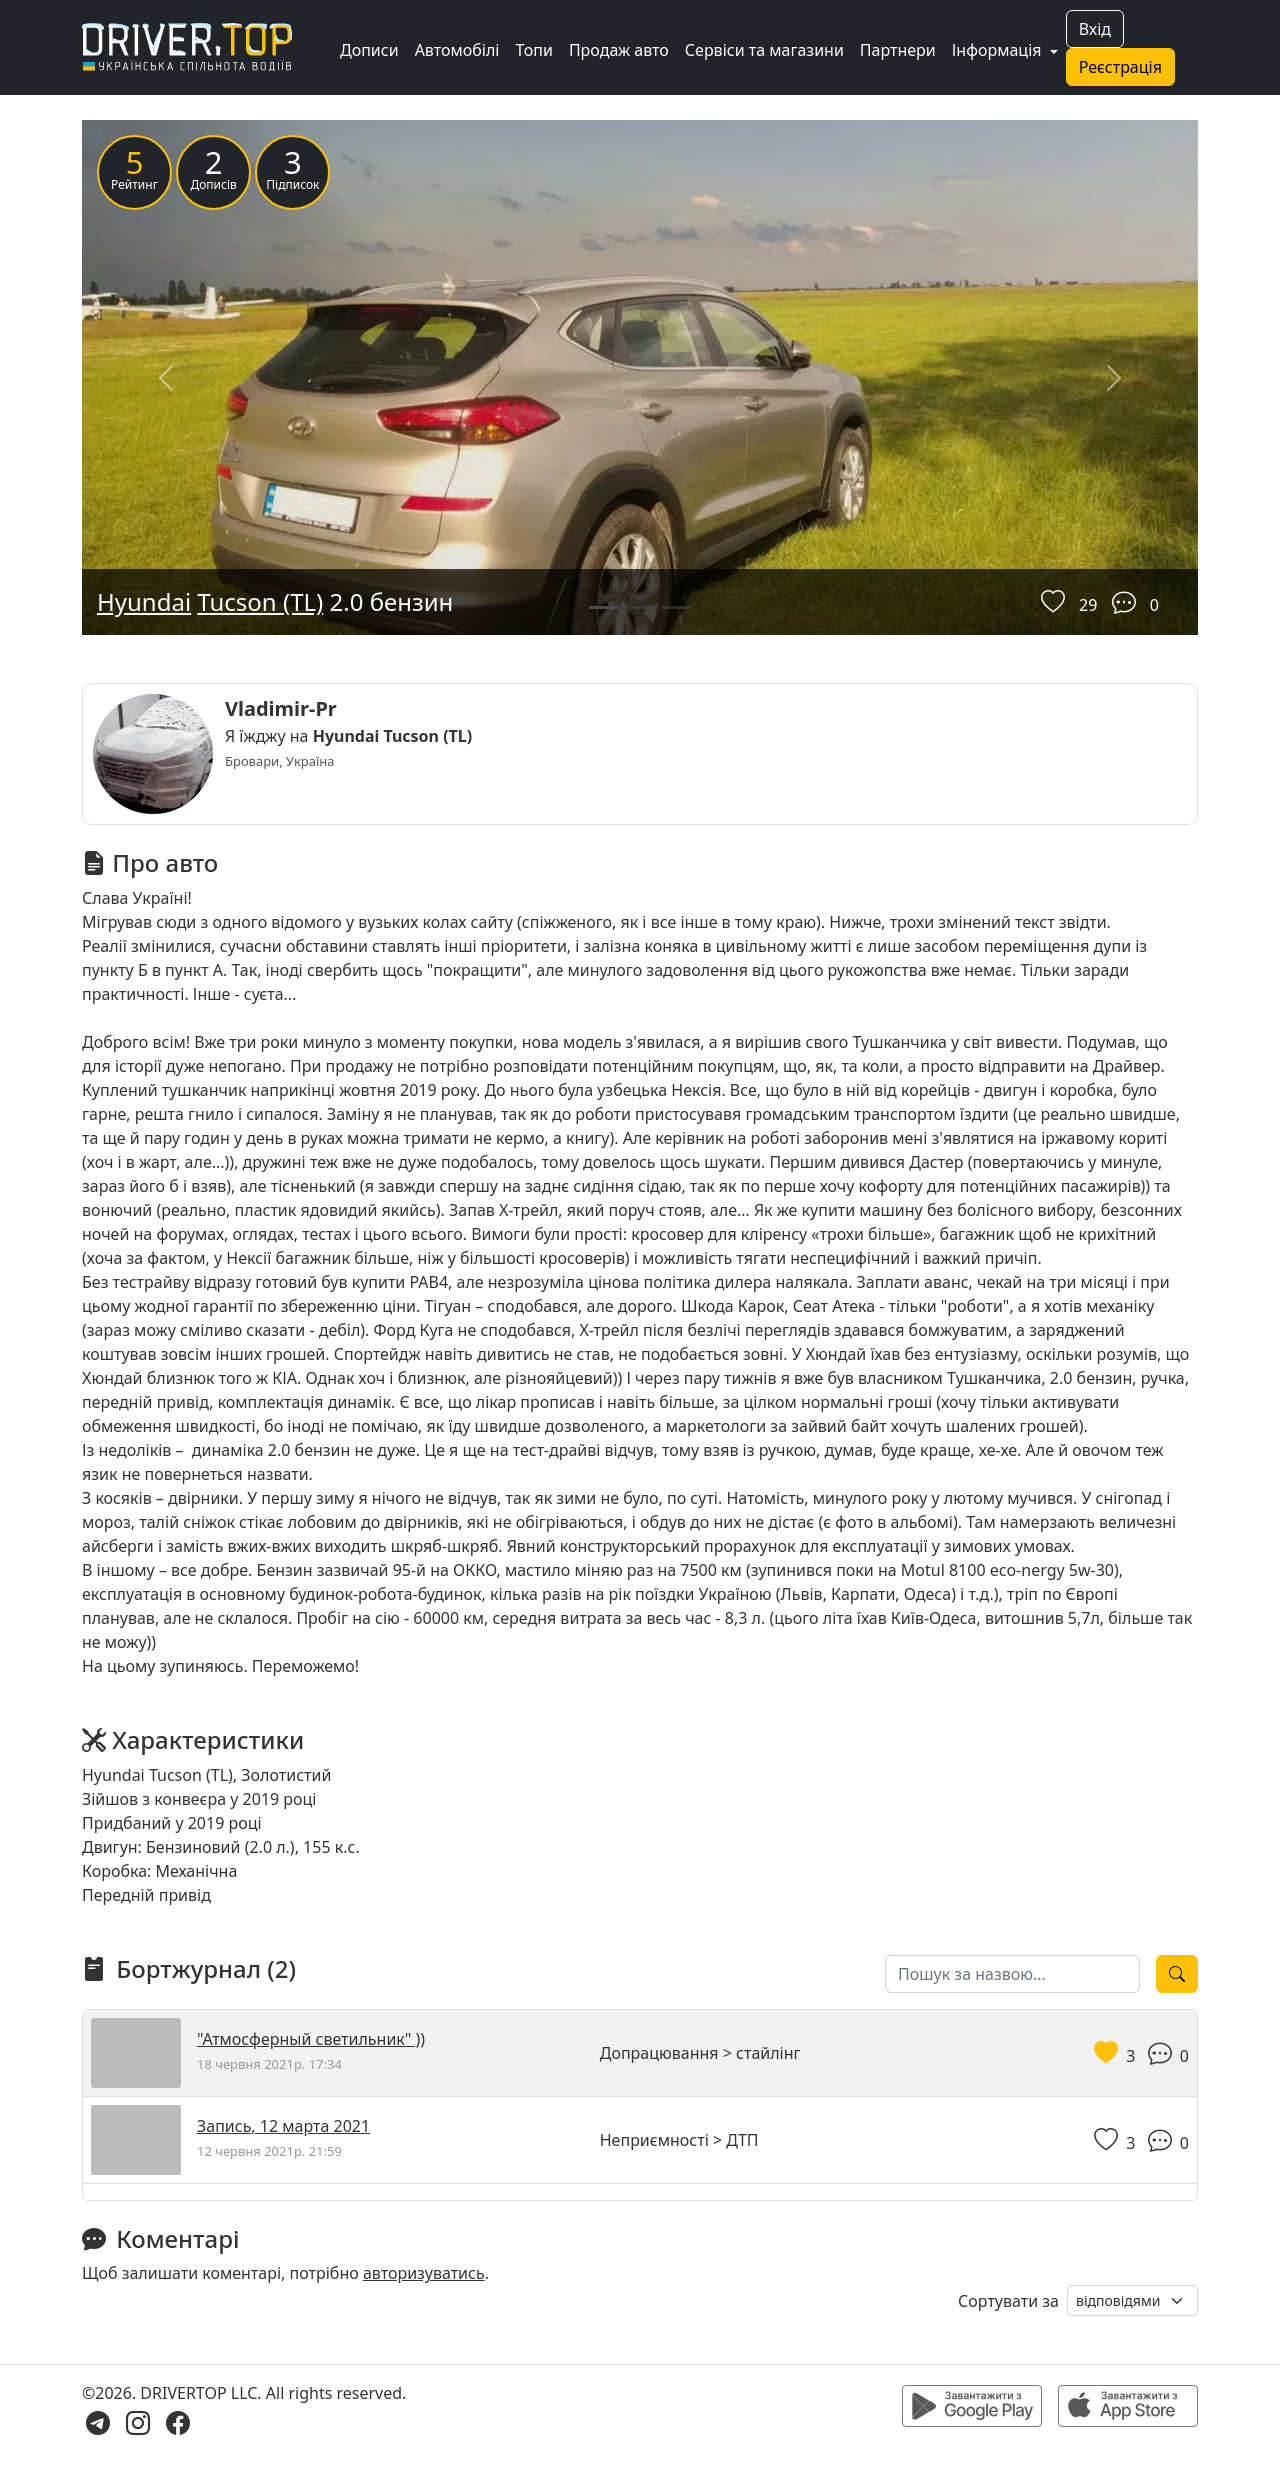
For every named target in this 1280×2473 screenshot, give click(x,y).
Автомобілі (457, 50)
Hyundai (144, 601)
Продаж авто (619, 50)
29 (1088, 605)
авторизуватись (424, 2273)
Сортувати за (1008, 2301)
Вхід (1095, 29)
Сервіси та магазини (764, 50)
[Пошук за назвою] (1012, 1974)
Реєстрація (1120, 67)
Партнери (898, 50)
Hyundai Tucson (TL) (393, 736)
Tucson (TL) (260, 601)
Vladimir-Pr (281, 708)
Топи (533, 50)
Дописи (369, 50)
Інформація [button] (999, 50)
